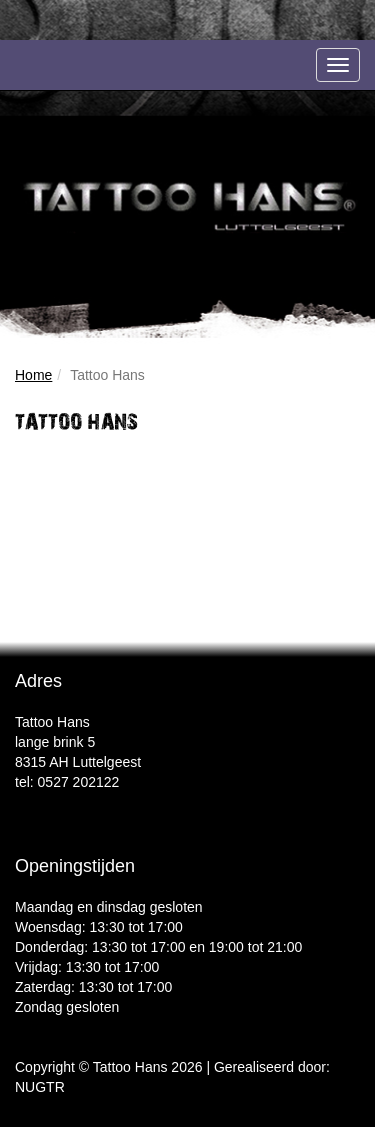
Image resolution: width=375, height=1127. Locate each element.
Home (33, 375)
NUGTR (40, 1087)
